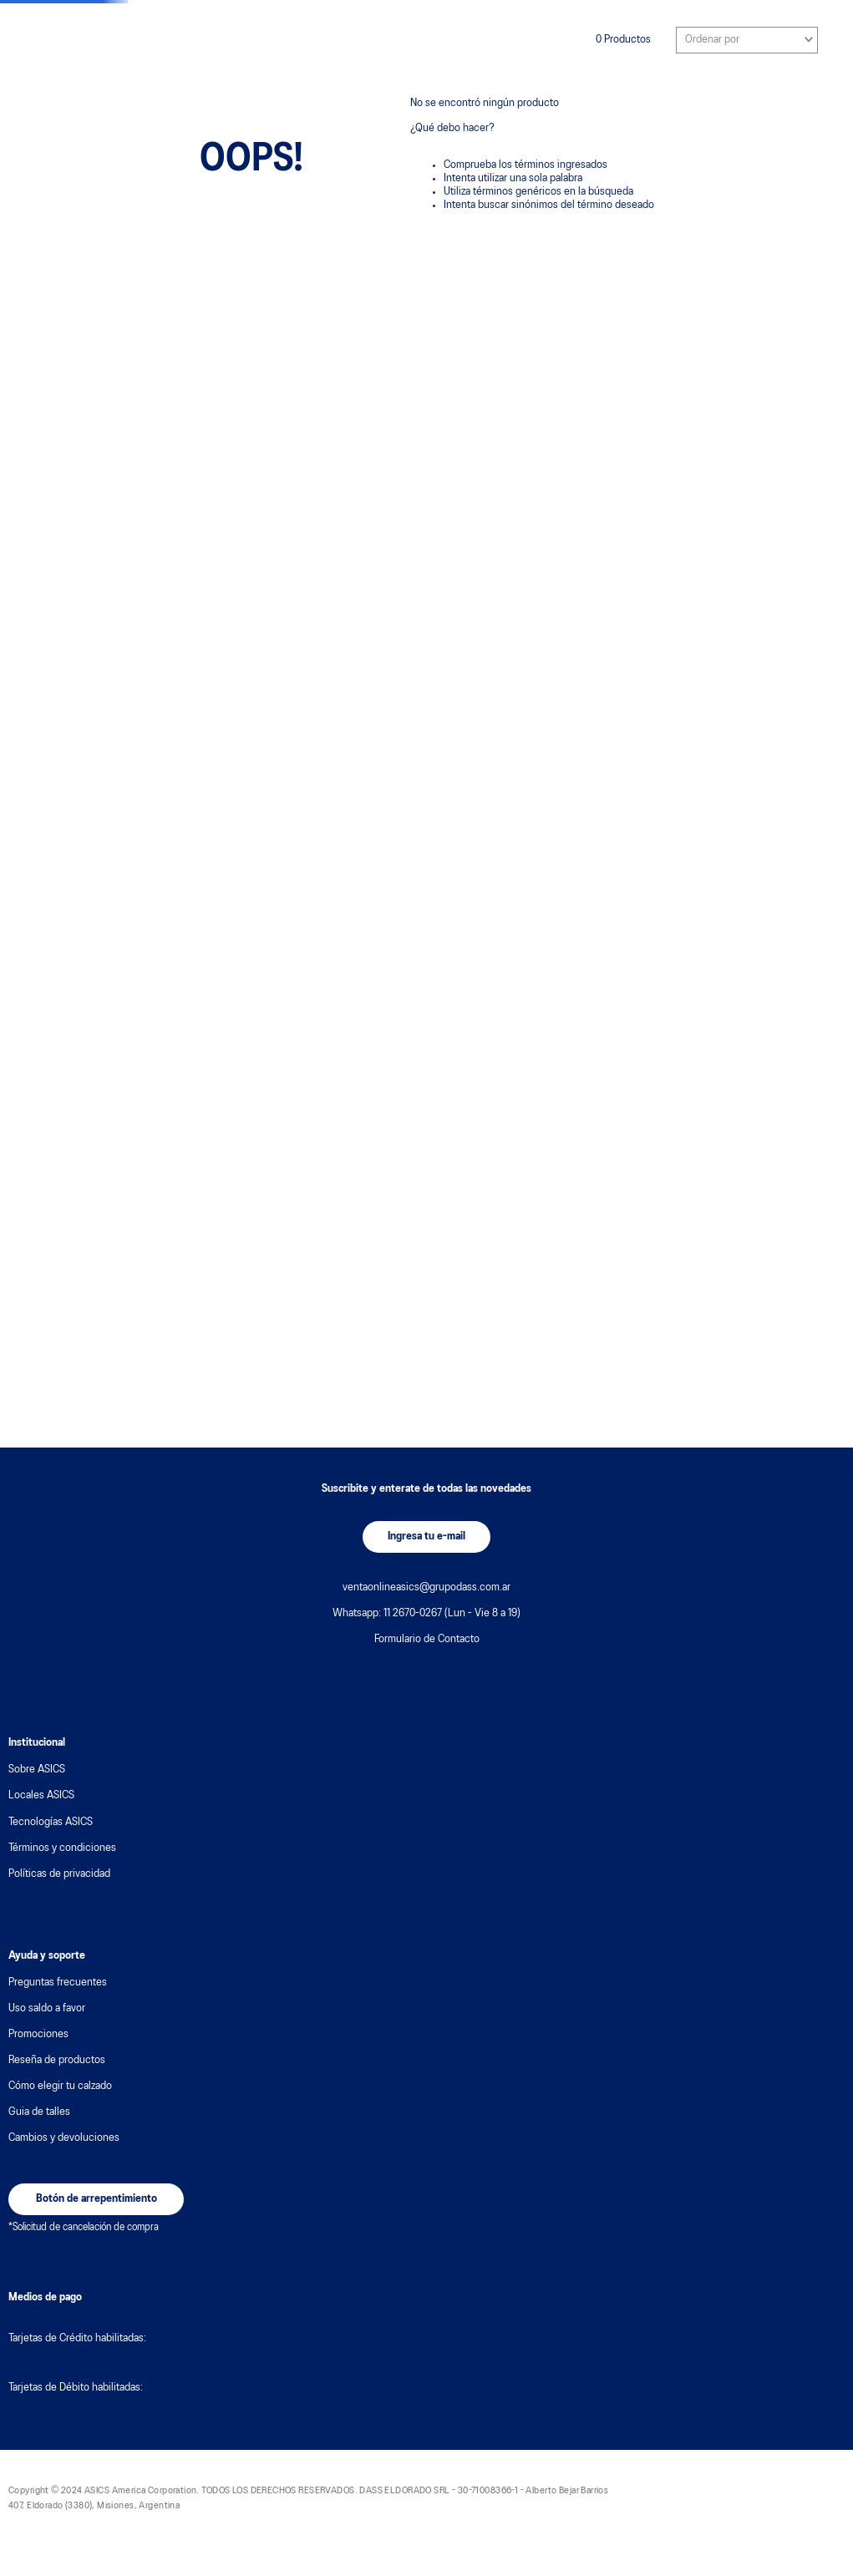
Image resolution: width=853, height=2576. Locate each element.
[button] (426, 1536)
